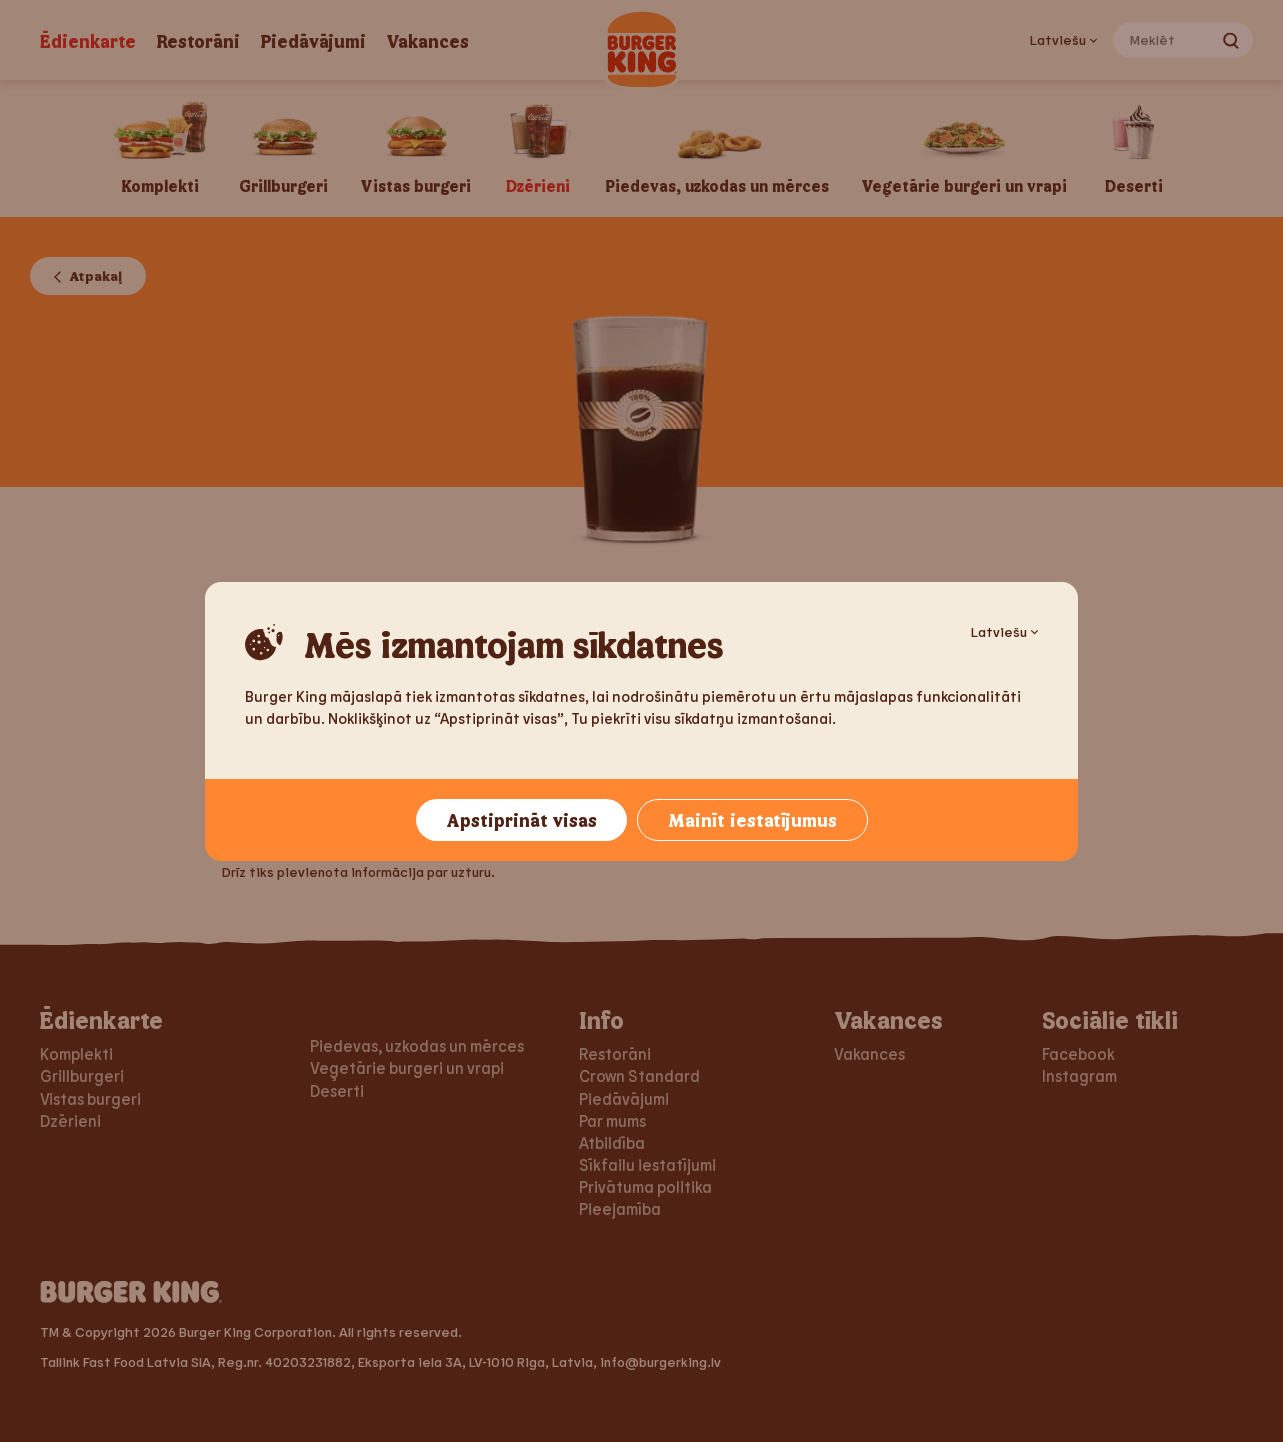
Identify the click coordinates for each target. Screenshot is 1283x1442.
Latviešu (1004, 631)
